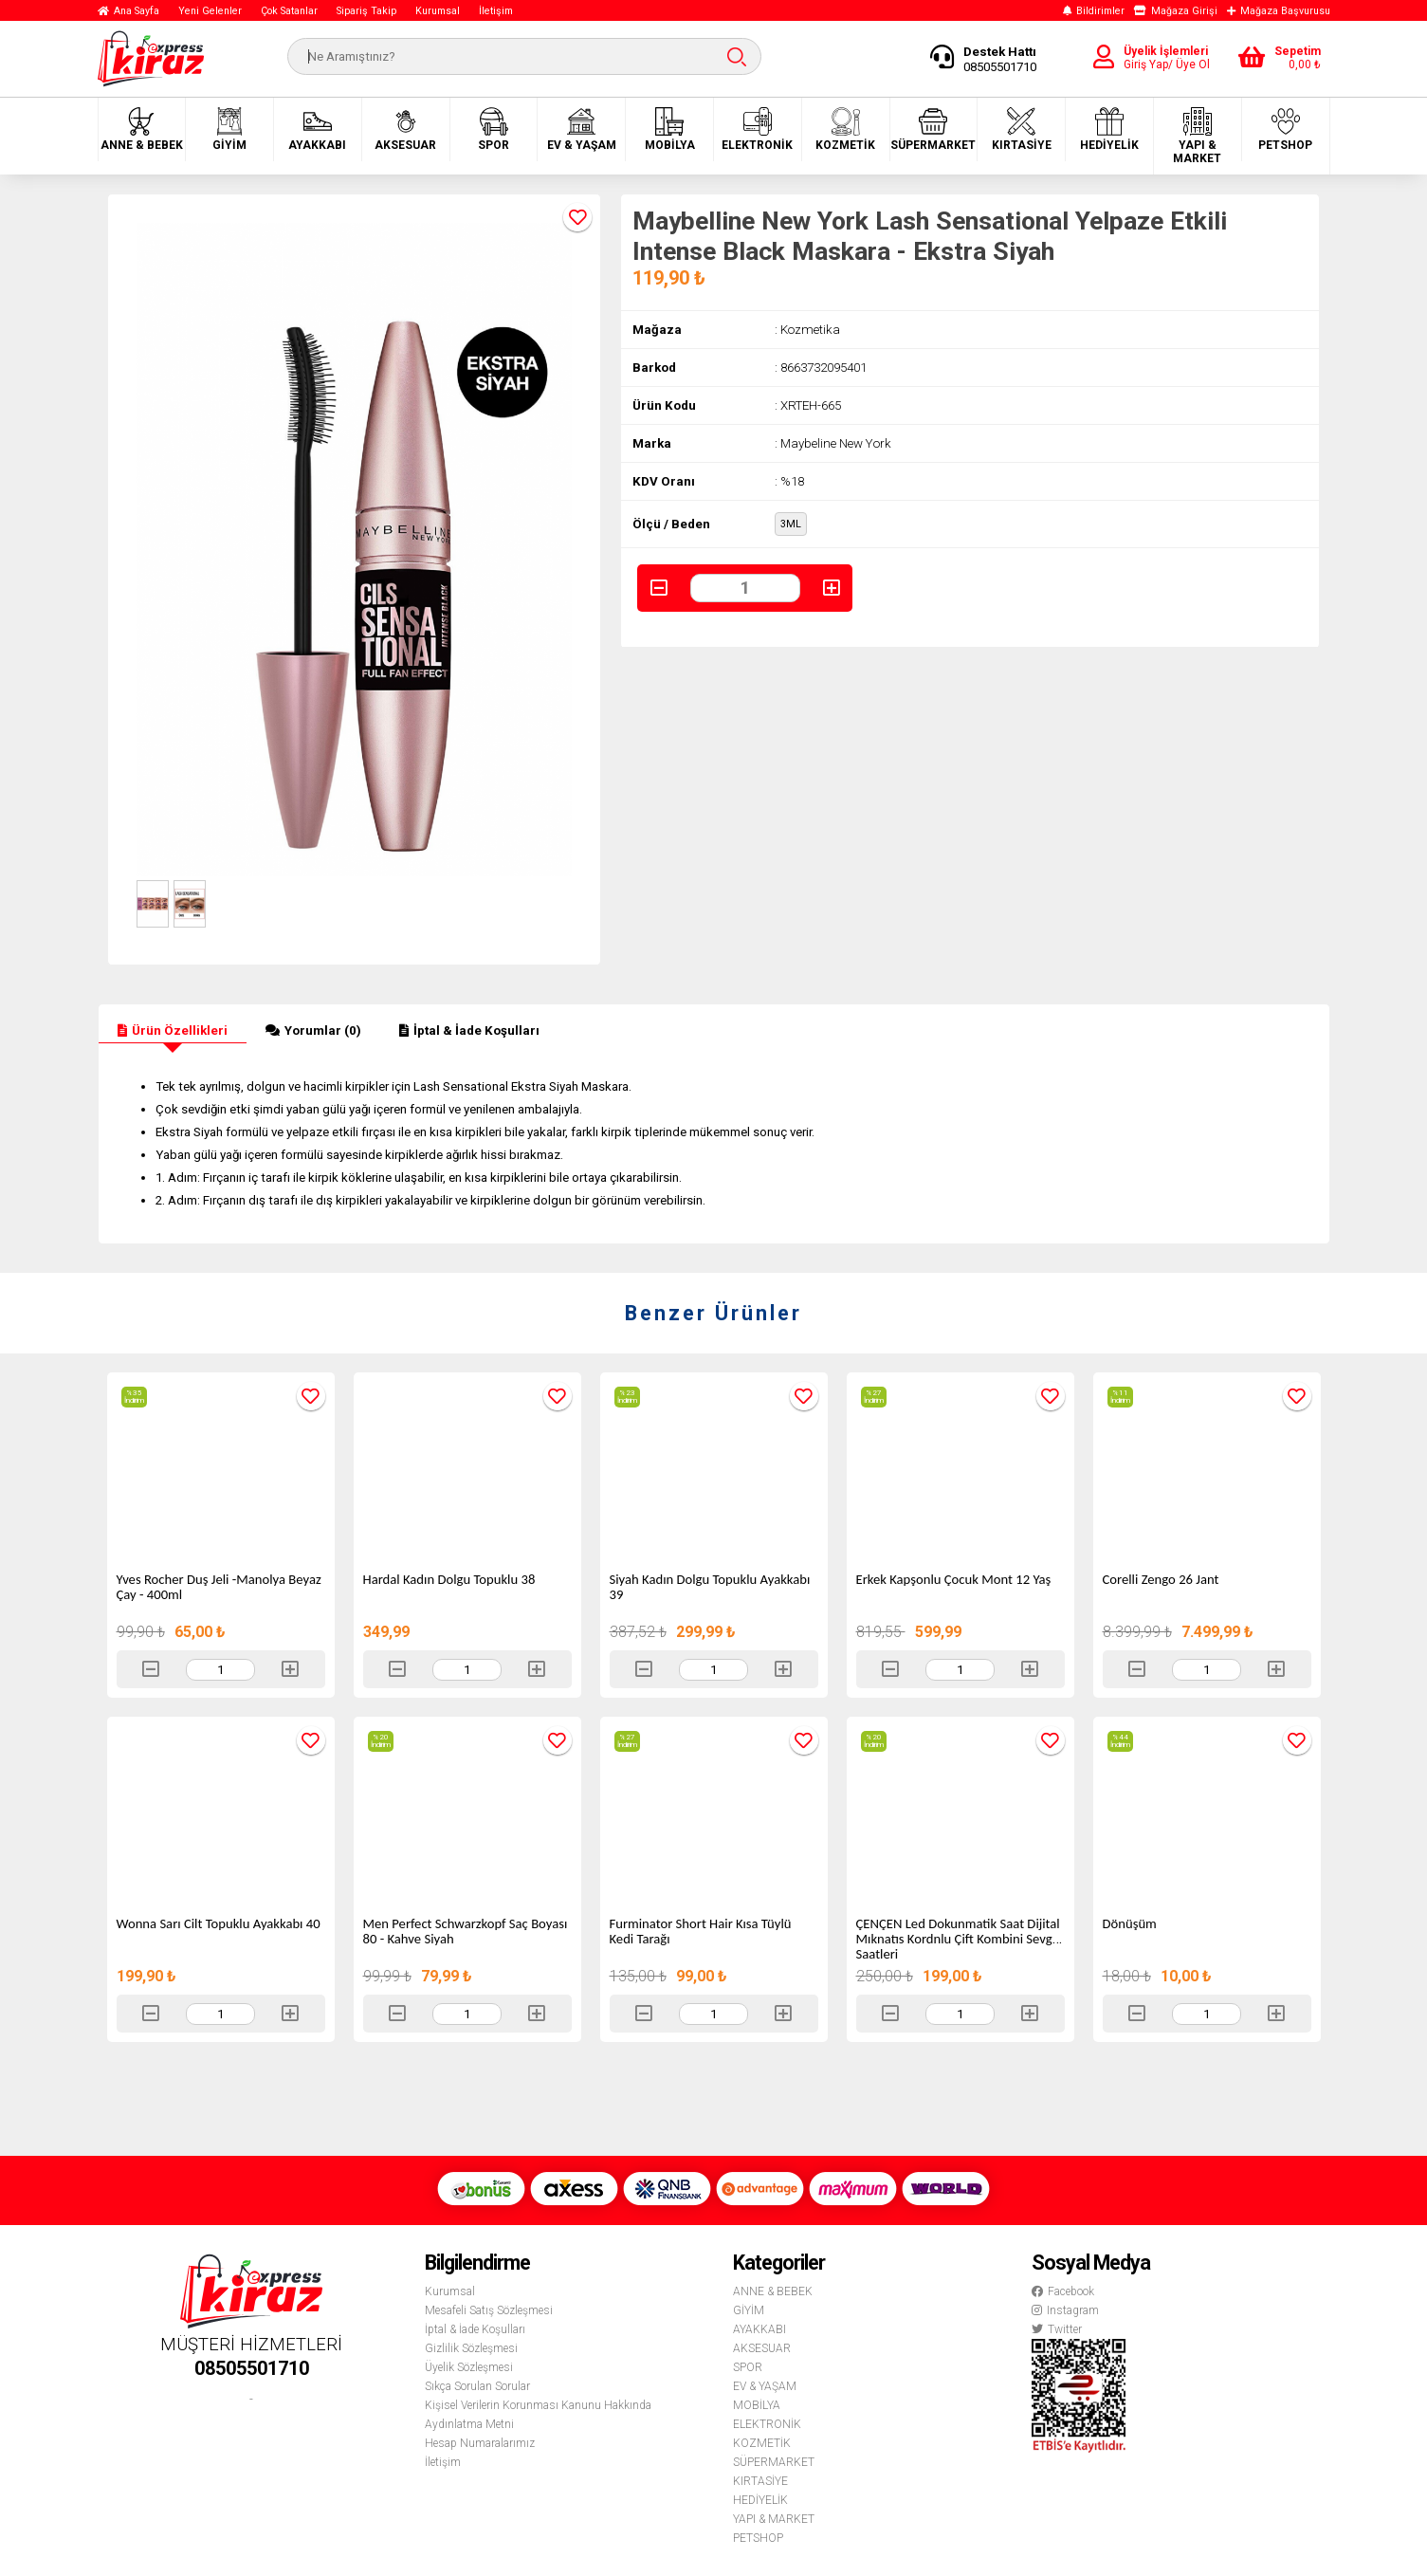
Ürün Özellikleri (173, 1030)
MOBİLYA (670, 129)
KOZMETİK (845, 129)
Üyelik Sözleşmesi (469, 2367)
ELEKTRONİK (757, 129)
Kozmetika (810, 329)
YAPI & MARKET (1197, 136)
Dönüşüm (1130, 1923)
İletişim (496, 11)
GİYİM (229, 129)
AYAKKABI (317, 129)
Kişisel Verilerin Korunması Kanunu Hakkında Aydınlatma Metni (538, 2415)
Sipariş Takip (366, 11)
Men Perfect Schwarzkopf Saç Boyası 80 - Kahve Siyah (465, 1931)
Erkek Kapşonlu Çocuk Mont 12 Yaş (954, 1579)
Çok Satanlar (289, 11)
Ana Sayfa (128, 11)
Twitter (1057, 2329)
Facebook (1063, 2291)
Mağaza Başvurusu (1278, 11)
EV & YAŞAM (581, 129)
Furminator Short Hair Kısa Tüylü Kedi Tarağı (701, 1931)
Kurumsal (437, 11)
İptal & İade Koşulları (469, 1030)
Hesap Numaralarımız (480, 2443)
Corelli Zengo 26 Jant (1161, 1579)
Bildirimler (1094, 11)
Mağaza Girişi (1175, 11)
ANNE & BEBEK (142, 129)
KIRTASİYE (1022, 129)
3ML (790, 524)
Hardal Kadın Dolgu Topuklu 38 (449, 1579)
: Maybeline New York (833, 443)
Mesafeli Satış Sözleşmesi (489, 2310)
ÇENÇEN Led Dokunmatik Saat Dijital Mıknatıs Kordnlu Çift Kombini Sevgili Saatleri (959, 1938)
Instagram (1065, 2310)
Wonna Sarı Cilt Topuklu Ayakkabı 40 (218, 1923)
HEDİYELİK (1109, 129)
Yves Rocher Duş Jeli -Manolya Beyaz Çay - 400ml (219, 1587)
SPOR (493, 129)
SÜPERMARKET (933, 129)
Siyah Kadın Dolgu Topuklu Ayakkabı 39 (710, 1587)
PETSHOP (1285, 129)
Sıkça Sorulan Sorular (477, 2386)
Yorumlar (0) (313, 1030)
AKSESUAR (405, 129)
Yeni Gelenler (210, 11)
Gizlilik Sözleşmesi (471, 2348)
